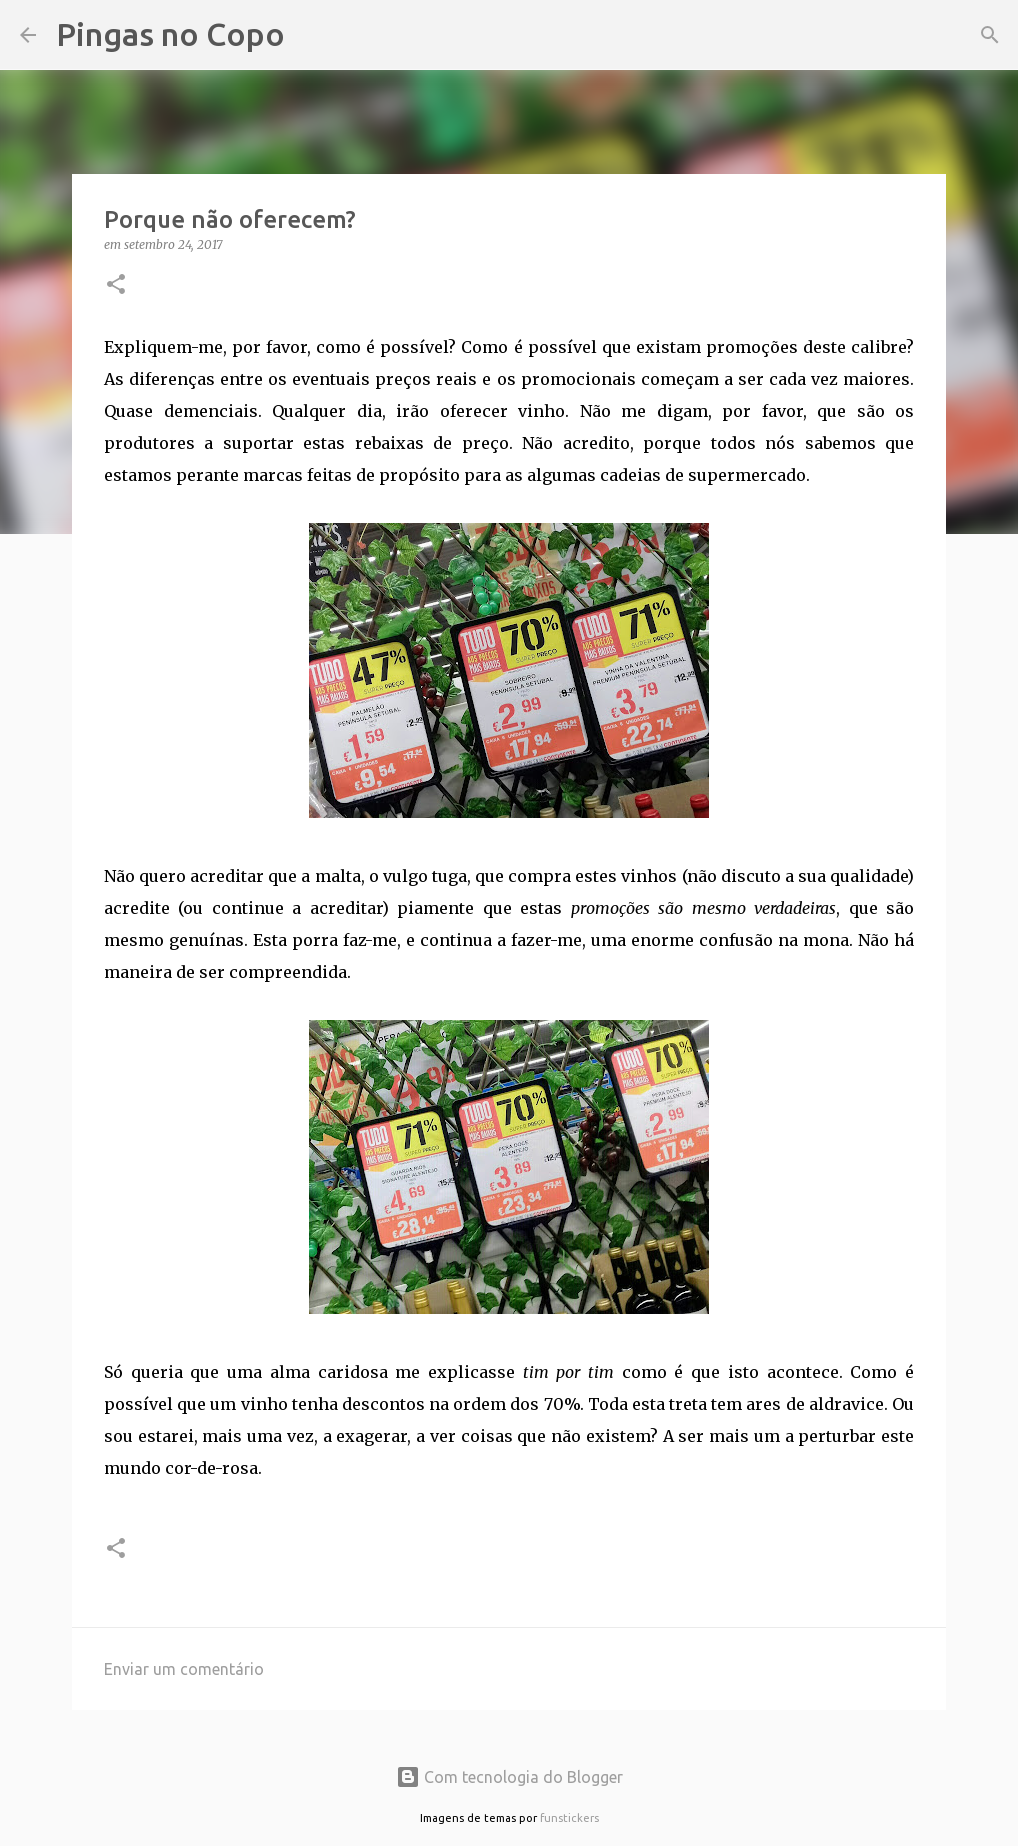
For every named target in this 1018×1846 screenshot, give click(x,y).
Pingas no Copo (170, 34)
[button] (116, 285)
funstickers (569, 1818)
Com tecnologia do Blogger (509, 1777)
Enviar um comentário (184, 1669)
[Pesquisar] (313, 35)
